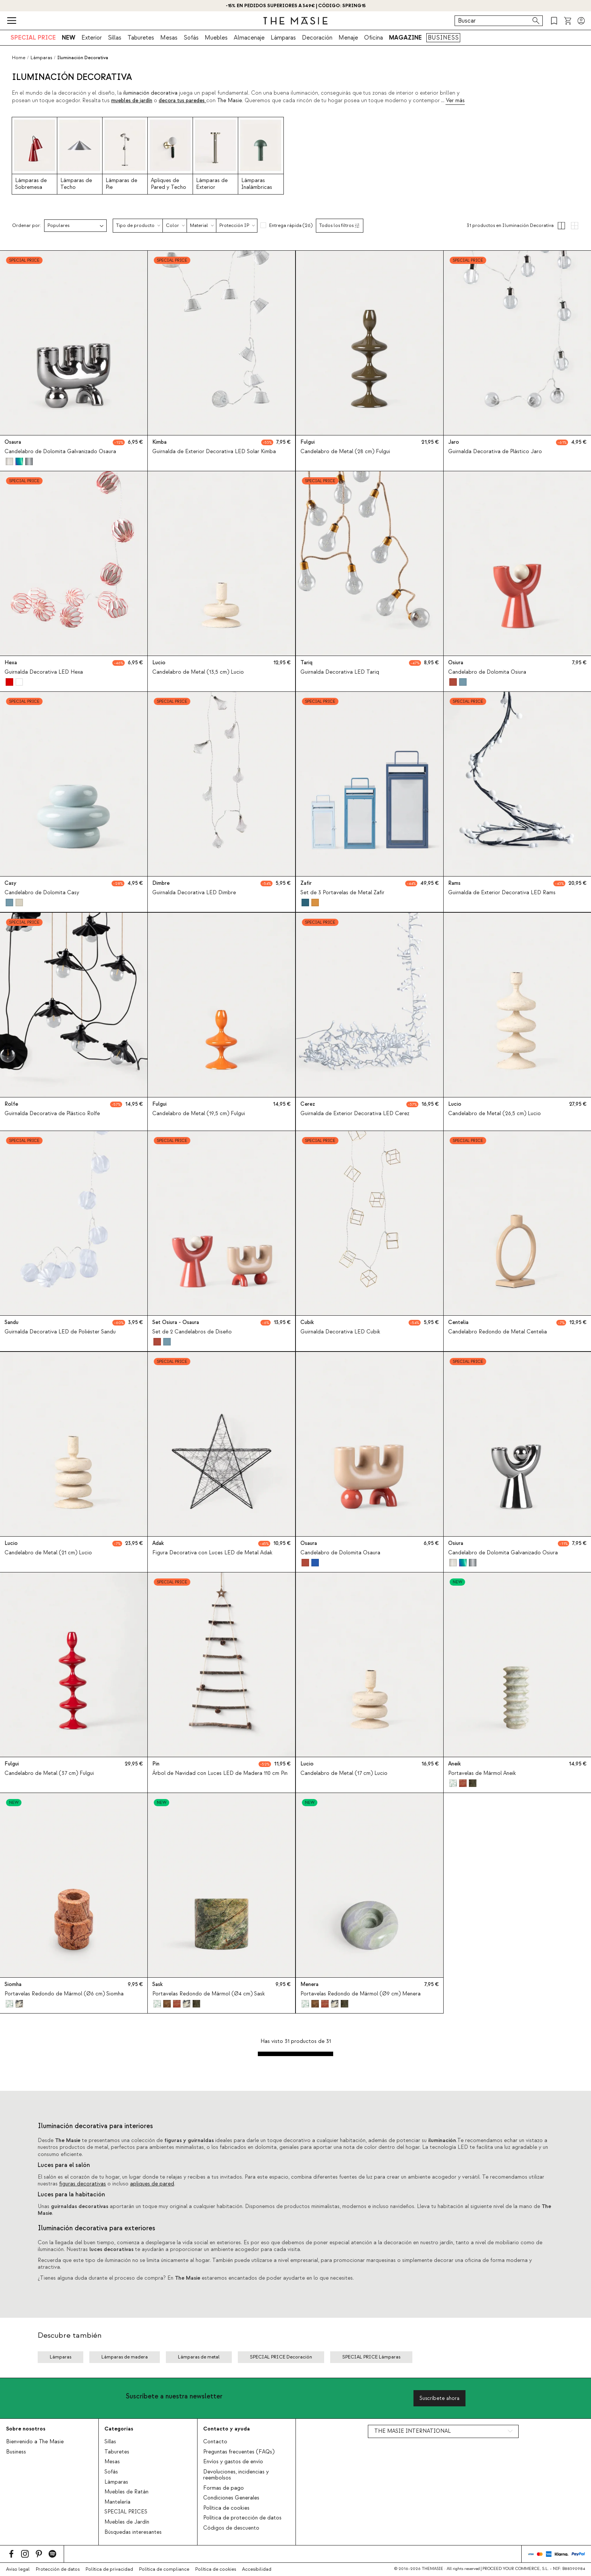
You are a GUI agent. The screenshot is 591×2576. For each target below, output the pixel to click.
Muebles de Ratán (126, 2492)
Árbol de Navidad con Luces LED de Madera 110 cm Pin (220, 1773)
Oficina (373, 37)
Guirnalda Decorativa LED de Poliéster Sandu (60, 1332)
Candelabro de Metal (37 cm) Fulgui (49, 1773)
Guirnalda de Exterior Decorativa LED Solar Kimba (214, 451)
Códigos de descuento (231, 2528)
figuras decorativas (82, 2184)
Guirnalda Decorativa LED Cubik (340, 1332)
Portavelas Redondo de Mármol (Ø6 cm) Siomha (64, 1994)
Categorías (118, 2428)
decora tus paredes (182, 100)
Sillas (114, 37)
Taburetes (140, 37)
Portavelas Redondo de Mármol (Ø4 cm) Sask (208, 1994)
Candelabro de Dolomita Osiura (487, 672)
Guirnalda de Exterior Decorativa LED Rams (502, 893)
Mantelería (117, 2502)
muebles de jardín (131, 100)
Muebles (216, 37)
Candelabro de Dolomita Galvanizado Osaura (60, 451)
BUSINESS (443, 37)
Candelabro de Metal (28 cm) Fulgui (345, 451)
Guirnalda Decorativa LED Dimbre (194, 893)
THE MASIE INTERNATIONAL (412, 2431)
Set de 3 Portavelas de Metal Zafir (342, 893)
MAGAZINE (405, 37)
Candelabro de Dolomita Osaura (340, 1552)
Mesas (169, 37)
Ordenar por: (26, 225)
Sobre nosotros (25, 2428)
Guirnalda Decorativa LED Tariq (339, 672)
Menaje (348, 37)
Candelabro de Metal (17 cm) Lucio (343, 1773)
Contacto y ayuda (226, 2428)
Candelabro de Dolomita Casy (42, 893)
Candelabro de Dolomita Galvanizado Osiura (503, 1552)
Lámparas (283, 37)
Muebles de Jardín (126, 2522)
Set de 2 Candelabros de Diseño (192, 1332)
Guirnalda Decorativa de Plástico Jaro (495, 451)
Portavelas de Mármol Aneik (482, 1773)
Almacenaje (249, 37)
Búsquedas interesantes (133, 2532)
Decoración (317, 37)
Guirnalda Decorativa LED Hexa (44, 672)
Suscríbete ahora (439, 2398)
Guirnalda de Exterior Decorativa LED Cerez (354, 1113)
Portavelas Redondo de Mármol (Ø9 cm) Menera (360, 1994)
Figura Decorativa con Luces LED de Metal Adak (212, 1552)
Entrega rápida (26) (290, 225)
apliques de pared (152, 2184)
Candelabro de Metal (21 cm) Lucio (48, 1552)
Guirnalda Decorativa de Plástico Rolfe (52, 1113)
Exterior (91, 37)
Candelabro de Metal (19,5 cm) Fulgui (198, 1113)
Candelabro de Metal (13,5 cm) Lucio (198, 672)
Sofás (191, 37)
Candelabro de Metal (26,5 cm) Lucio (494, 1113)
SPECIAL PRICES (125, 2512)
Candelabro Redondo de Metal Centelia (497, 1332)
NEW (68, 37)
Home (18, 58)
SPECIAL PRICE (33, 37)
